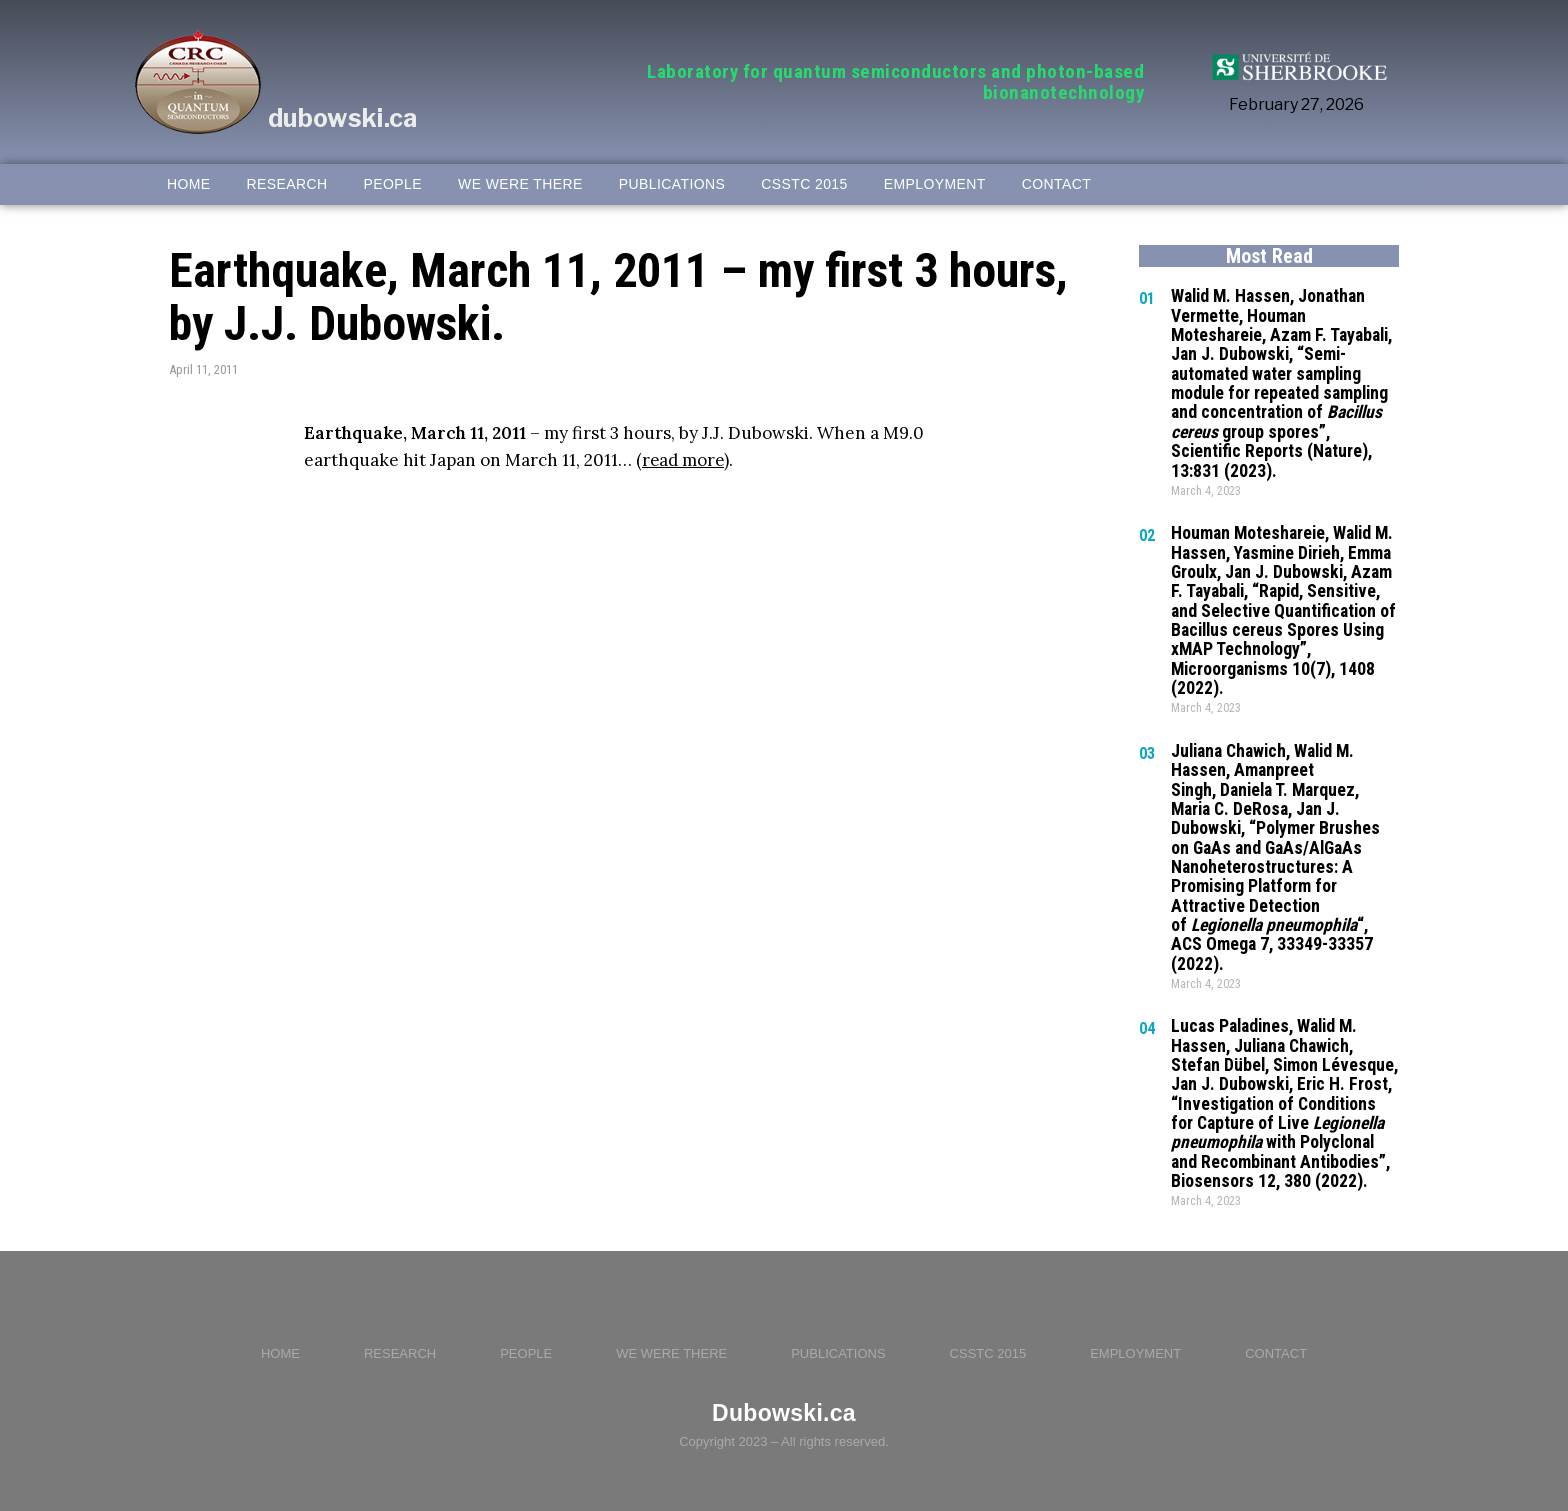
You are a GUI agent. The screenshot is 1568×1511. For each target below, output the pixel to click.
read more (684, 460)
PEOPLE (393, 184)
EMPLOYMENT (935, 184)
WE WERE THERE (520, 184)
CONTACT (1056, 184)
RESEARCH (287, 184)
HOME (189, 184)
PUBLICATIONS (672, 184)
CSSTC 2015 (804, 184)
